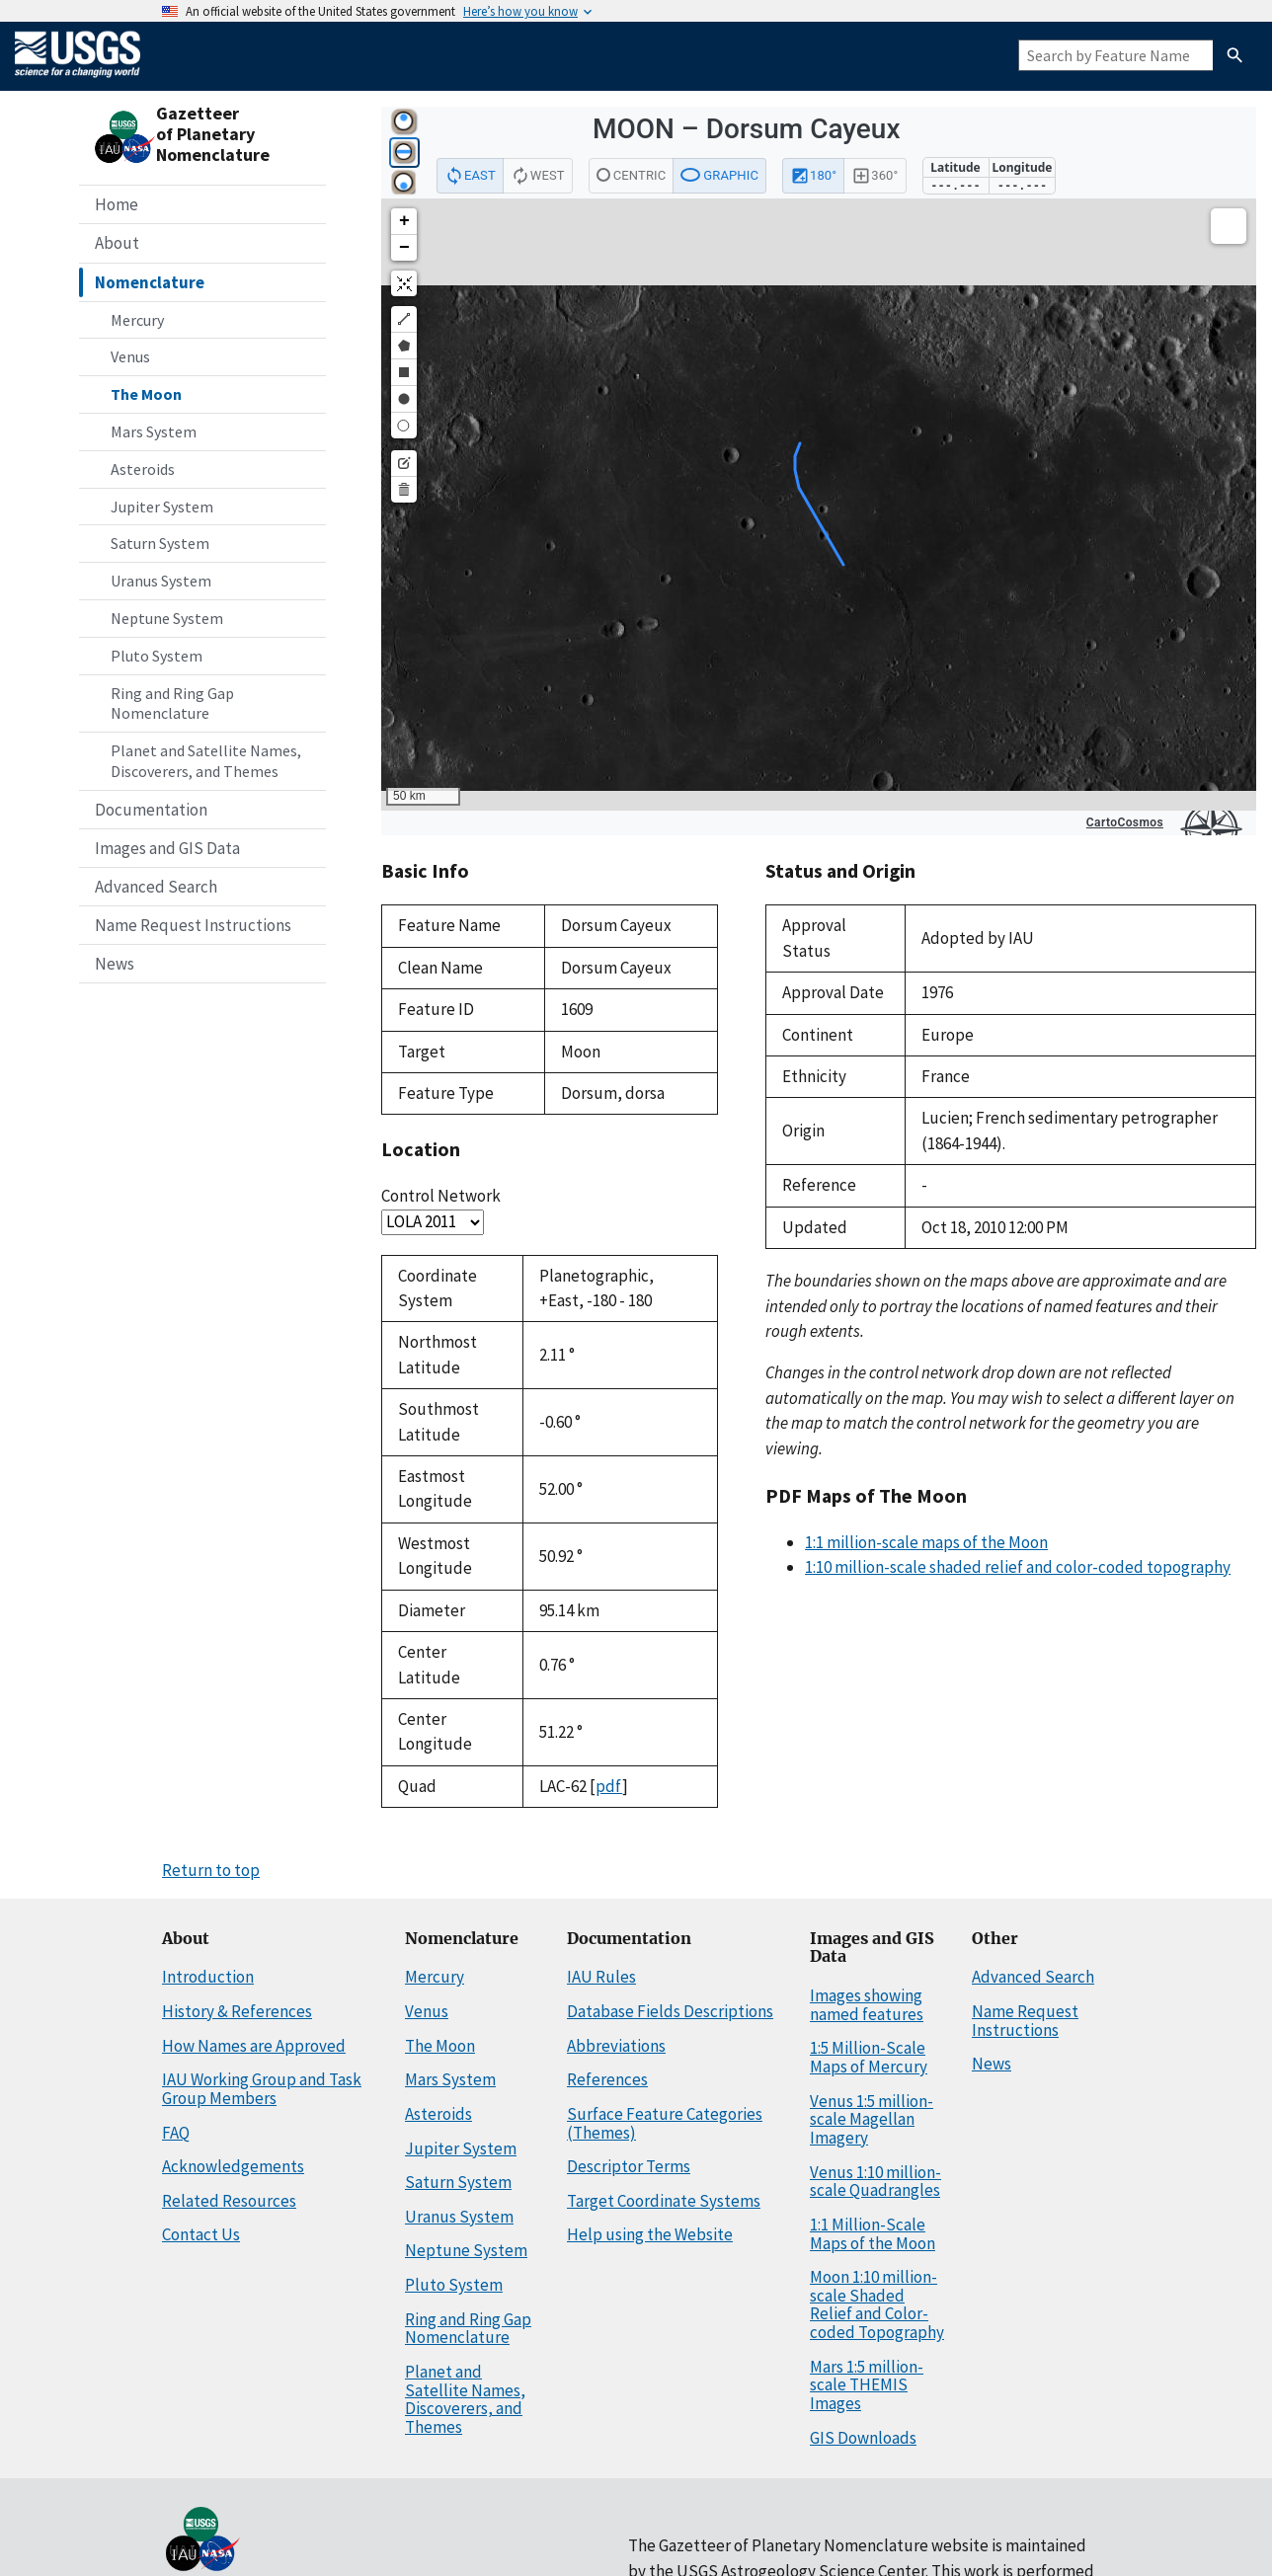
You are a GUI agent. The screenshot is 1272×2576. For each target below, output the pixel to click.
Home (116, 204)
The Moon (146, 394)
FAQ (176, 2133)
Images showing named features (866, 2005)
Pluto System (156, 655)
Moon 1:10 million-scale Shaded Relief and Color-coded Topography (877, 2304)
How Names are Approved (254, 2046)
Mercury (137, 320)
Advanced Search (156, 887)
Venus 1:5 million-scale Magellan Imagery (871, 2119)
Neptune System (167, 618)
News (114, 964)
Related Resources (229, 2201)
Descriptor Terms (628, 2166)
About (117, 243)
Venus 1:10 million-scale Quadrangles (875, 2181)
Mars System (154, 431)
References (607, 2079)
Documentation (151, 809)
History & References (237, 2011)
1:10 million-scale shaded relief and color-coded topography (1018, 1567)
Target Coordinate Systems (663, 2201)
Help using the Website (650, 2234)
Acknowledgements (233, 2166)
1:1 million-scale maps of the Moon (926, 1542)
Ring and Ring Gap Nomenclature (172, 703)
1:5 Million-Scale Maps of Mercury (868, 2057)
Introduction (208, 1977)
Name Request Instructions (193, 925)
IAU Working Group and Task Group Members (261, 2089)
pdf (609, 1786)
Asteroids (143, 469)
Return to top (211, 1870)
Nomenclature (149, 282)
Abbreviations (616, 2046)
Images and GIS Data (167, 848)
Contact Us (201, 2234)
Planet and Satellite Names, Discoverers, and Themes (206, 761)
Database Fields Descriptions (670, 2011)
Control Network (441, 1196)
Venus (130, 356)
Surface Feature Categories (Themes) (664, 2123)
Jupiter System (162, 506)
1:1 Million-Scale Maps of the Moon (872, 2234)
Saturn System (160, 543)
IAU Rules (601, 1977)
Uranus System (161, 580)
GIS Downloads (863, 2438)
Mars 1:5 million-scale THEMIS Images (866, 2385)
